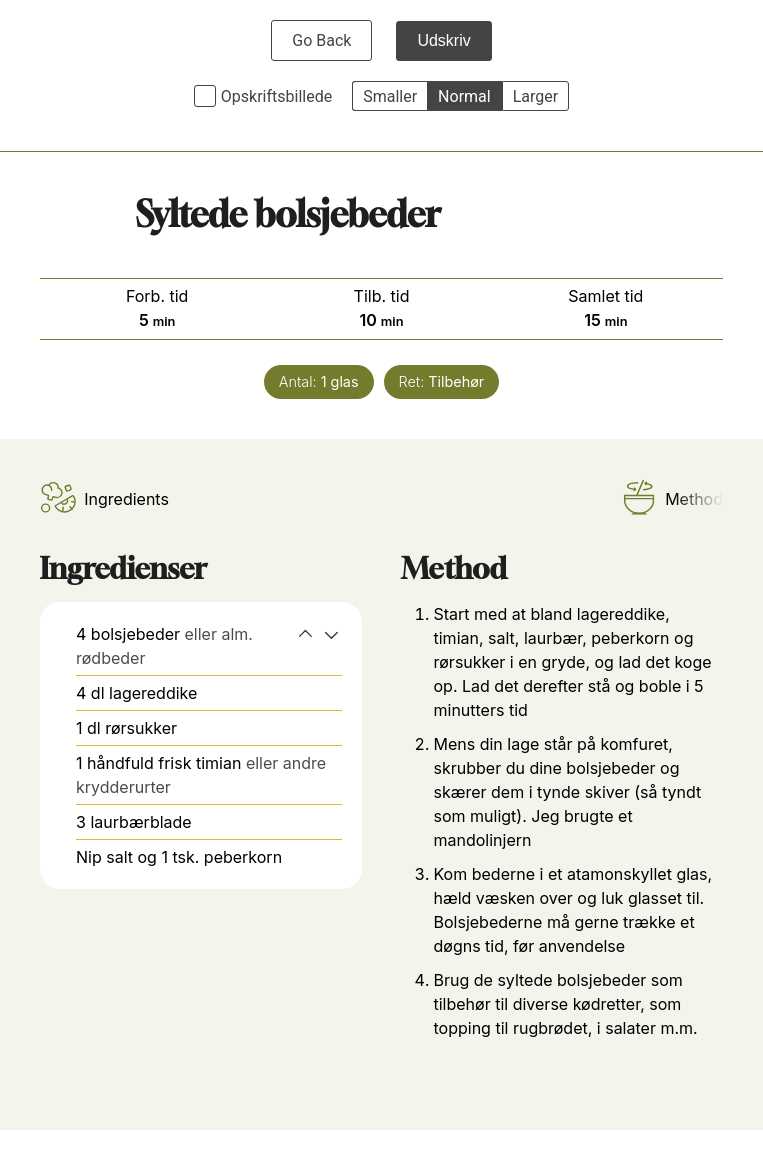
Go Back (321, 40)
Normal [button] (464, 96)
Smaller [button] (390, 96)
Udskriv (443, 40)
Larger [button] (535, 96)
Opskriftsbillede (276, 96)
